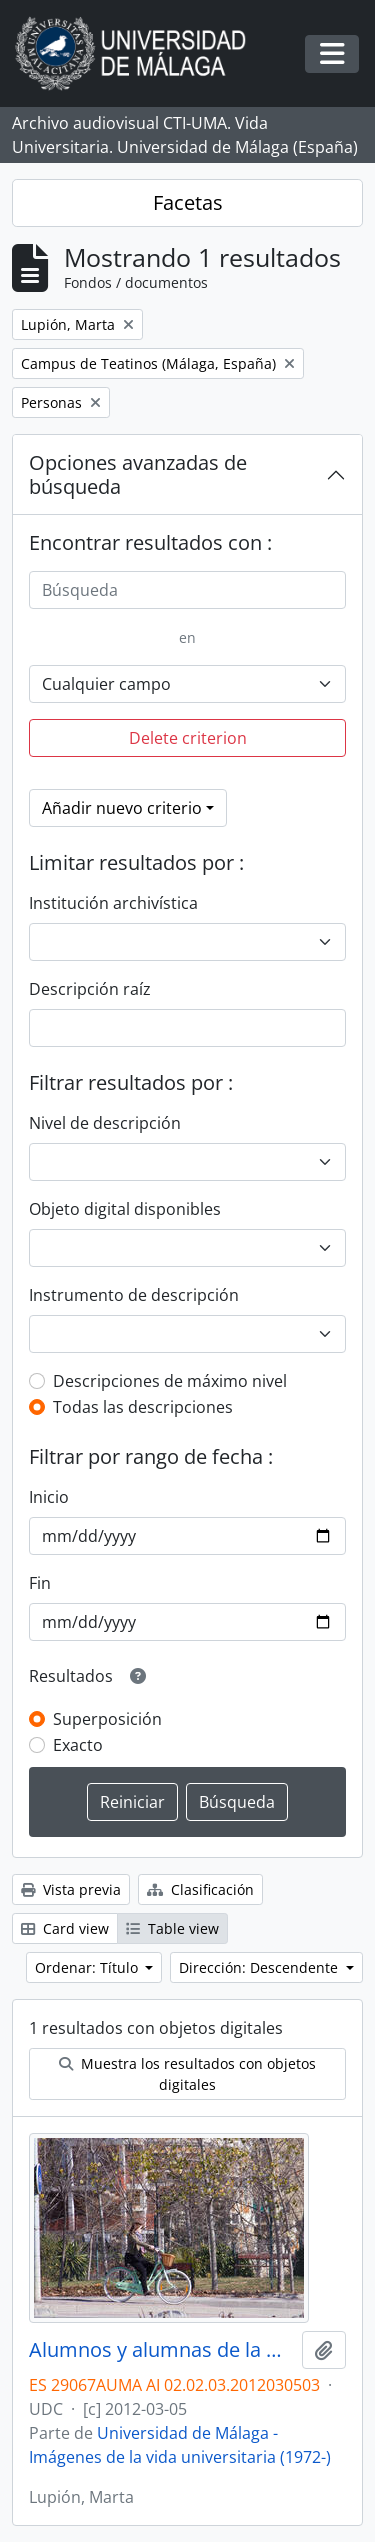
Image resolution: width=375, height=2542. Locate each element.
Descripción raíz (90, 989)
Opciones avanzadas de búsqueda (138, 474)
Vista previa (71, 1889)
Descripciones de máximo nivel (170, 1381)
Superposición (107, 1719)
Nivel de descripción (105, 1123)
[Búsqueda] (187, 590)
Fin (40, 1583)
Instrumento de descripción (134, 1295)
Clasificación (200, 1889)
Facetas (188, 202)
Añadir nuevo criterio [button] (122, 808)
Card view (65, 1928)
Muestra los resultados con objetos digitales (187, 2074)
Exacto (78, 1745)
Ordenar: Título (88, 1967)
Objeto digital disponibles (125, 1209)
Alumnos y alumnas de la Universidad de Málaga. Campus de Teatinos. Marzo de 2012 (161, 2350)
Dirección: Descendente (260, 1967)
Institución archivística (113, 903)
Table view (172, 1928)
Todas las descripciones (143, 1407)
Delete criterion (188, 738)
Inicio (49, 1497)
